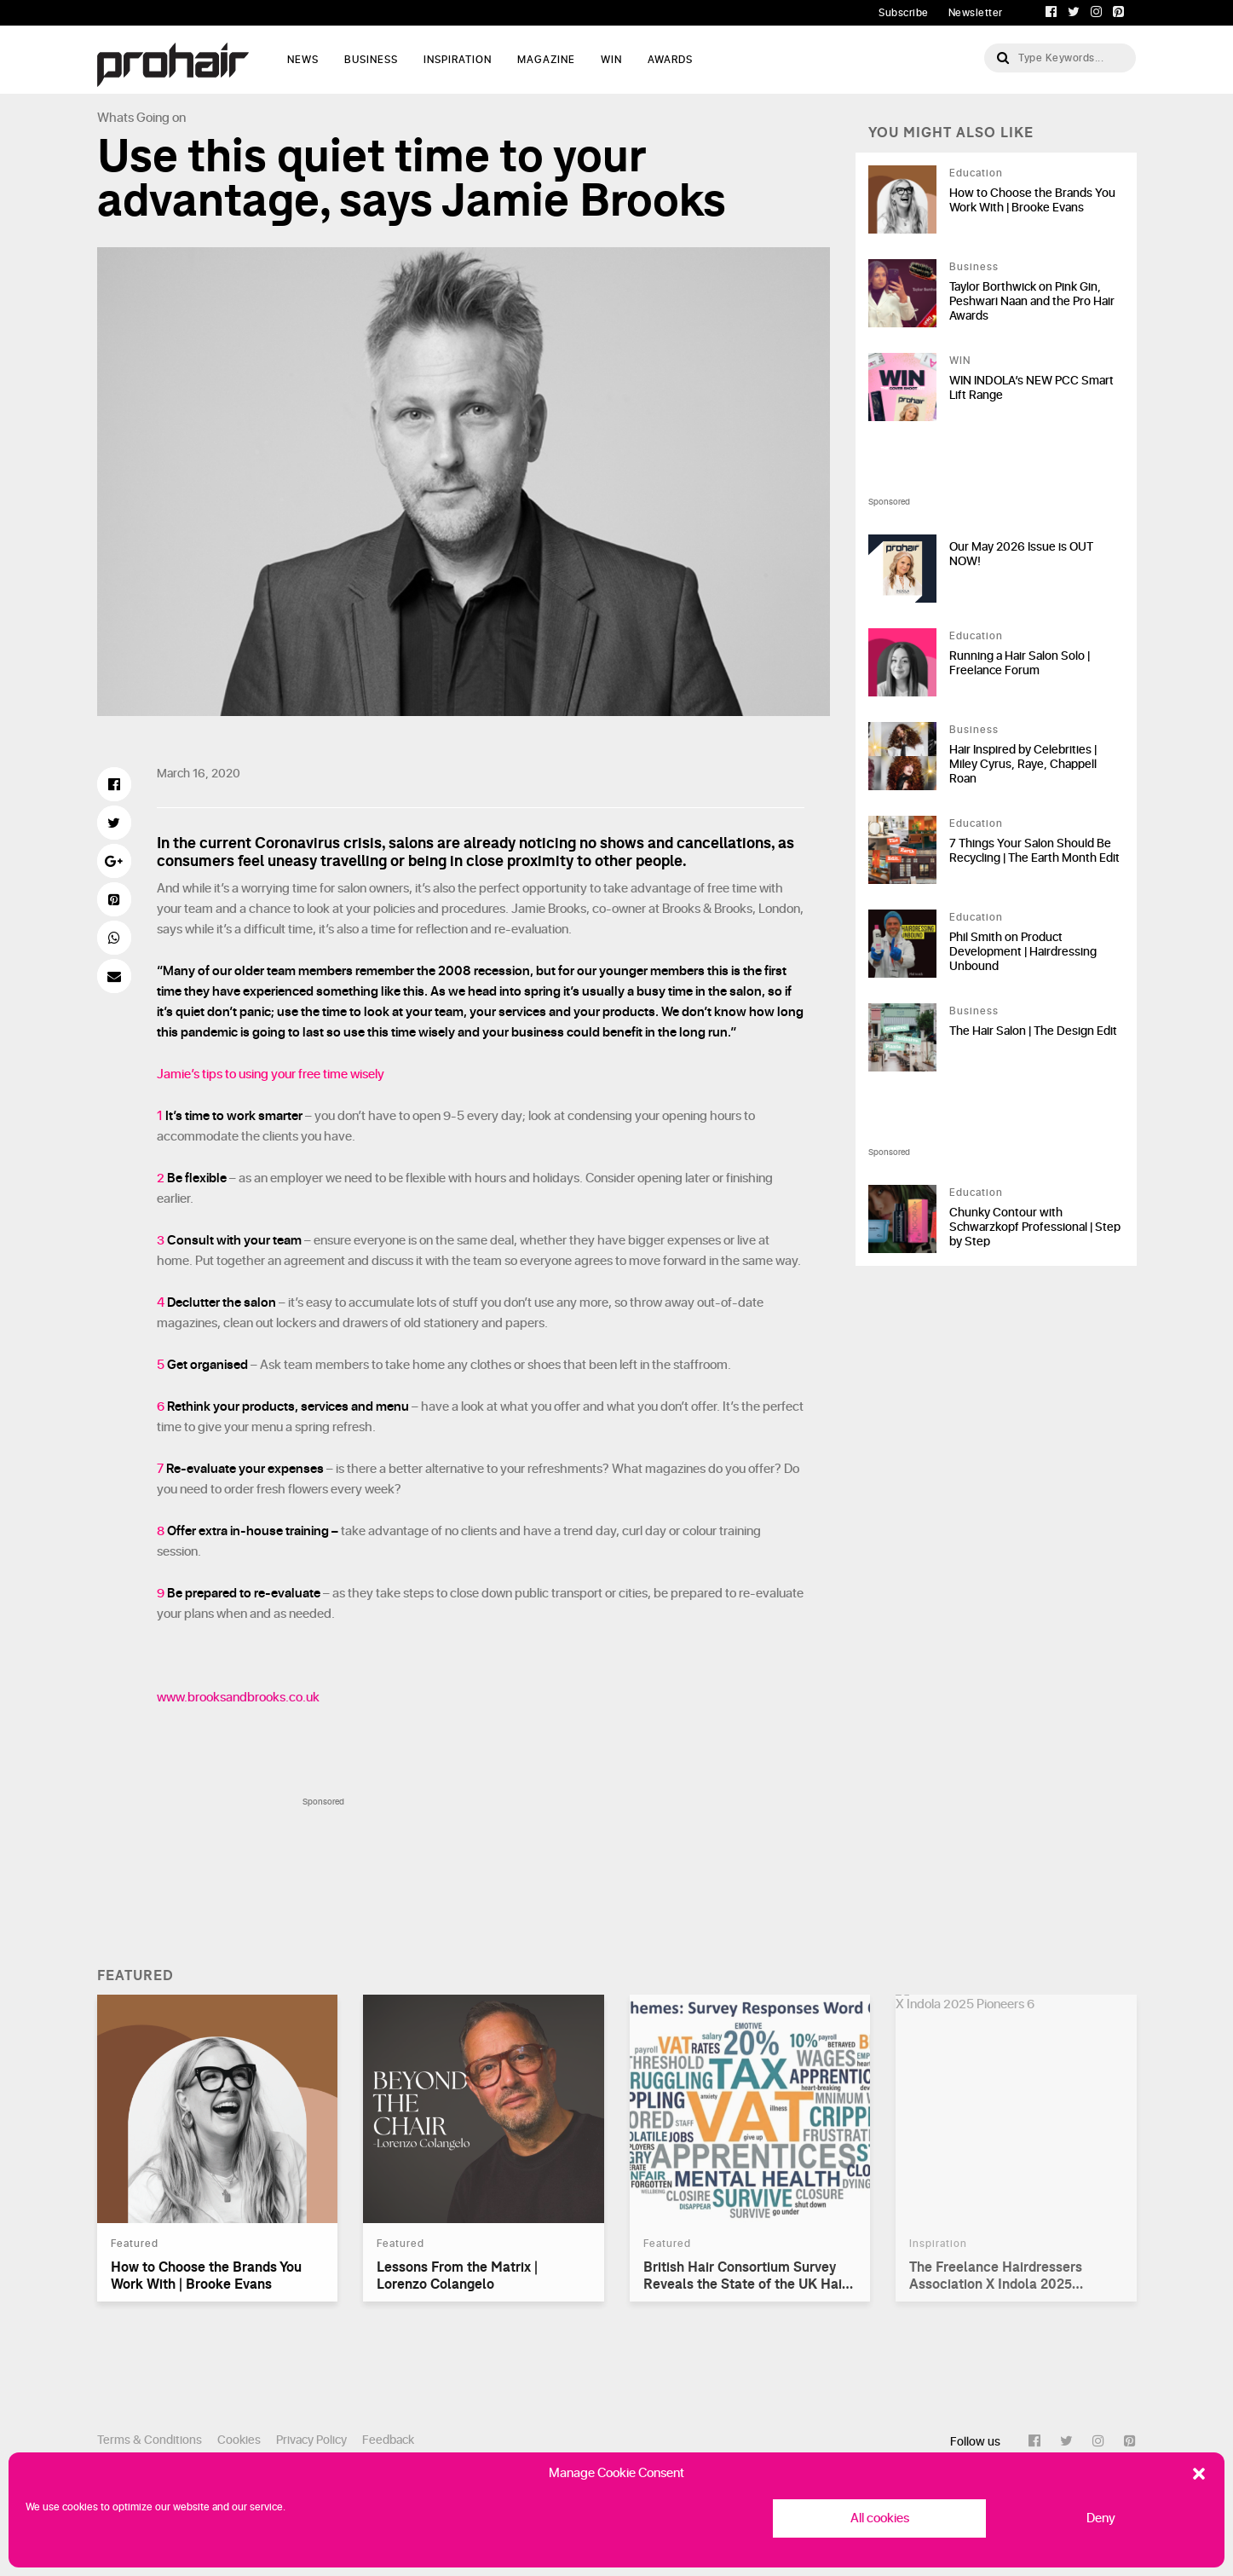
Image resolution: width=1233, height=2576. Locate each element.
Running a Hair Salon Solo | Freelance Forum (1019, 663)
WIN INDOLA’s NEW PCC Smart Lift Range (1031, 388)
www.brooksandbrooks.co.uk (238, 1697)
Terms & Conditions (149, 2440)
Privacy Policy (311, 2440)
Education (976, 173)
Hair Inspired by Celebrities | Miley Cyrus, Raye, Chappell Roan (1023, 764)
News (303, 59)
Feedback (388, 2440)
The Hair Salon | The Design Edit (1033, 1031)
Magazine (546, 59)
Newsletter (975, 12)
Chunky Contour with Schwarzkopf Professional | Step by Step (1035, 1227)
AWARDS (670, 59)
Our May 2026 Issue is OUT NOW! (1021, 554)
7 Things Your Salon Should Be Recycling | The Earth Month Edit (1034, 851)
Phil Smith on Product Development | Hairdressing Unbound (1023, 951)
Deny (1100, 2518)
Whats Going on (141, 118)
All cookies (879, 2518)
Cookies (239, 2440)
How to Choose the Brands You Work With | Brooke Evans (1032, 200)
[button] (1198, 2473)
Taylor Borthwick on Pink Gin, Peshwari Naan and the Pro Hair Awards (1032, 301)
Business (371, 59)
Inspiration (457, 59)
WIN (611, 59)
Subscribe (904, 12)
